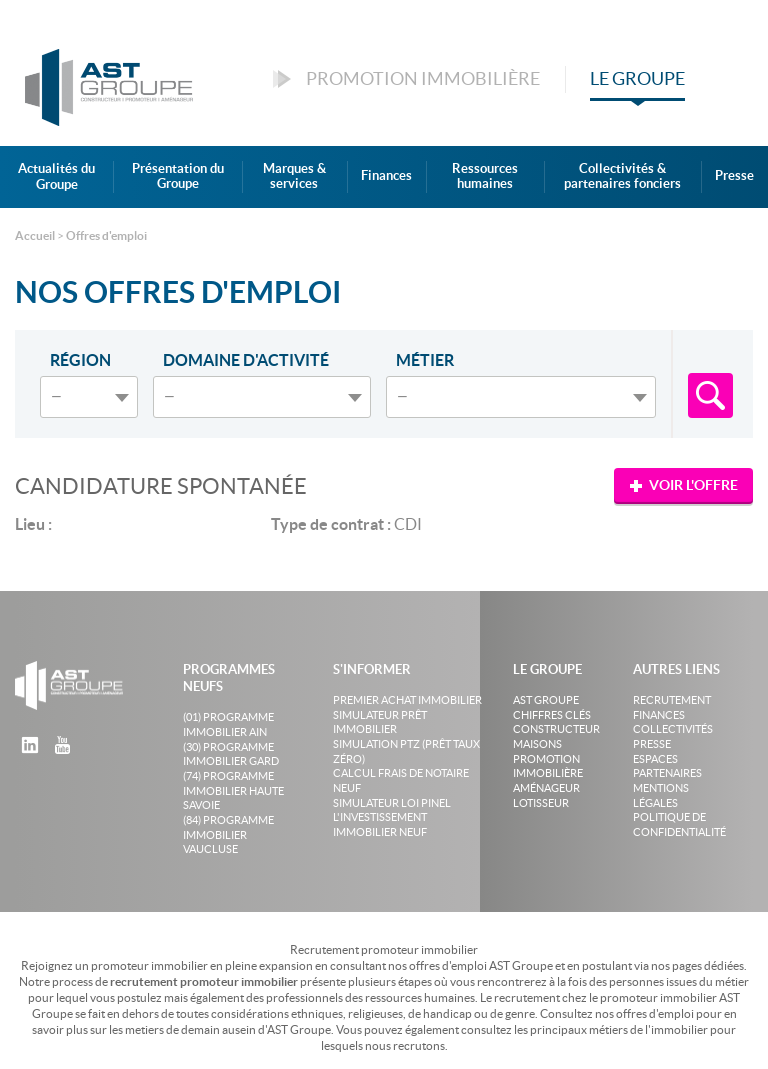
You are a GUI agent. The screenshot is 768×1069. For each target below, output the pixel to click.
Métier (425, 360)
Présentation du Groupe (178, 176)
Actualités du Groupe (56, 176)
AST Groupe (546, 700)
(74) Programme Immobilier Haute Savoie (233, 790)
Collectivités (673, 729)
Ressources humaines (485, 176)
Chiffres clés (552, 715)
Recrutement (672, 700)
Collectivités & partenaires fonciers (622, 176)
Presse (734, 175)
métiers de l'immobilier (648, 1029)
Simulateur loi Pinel (392, 803)
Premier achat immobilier (407, 700)
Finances (386, 175)
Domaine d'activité (246, 360)
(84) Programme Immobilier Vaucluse (228, 834)
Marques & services (294, 176)
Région (80, 360)
